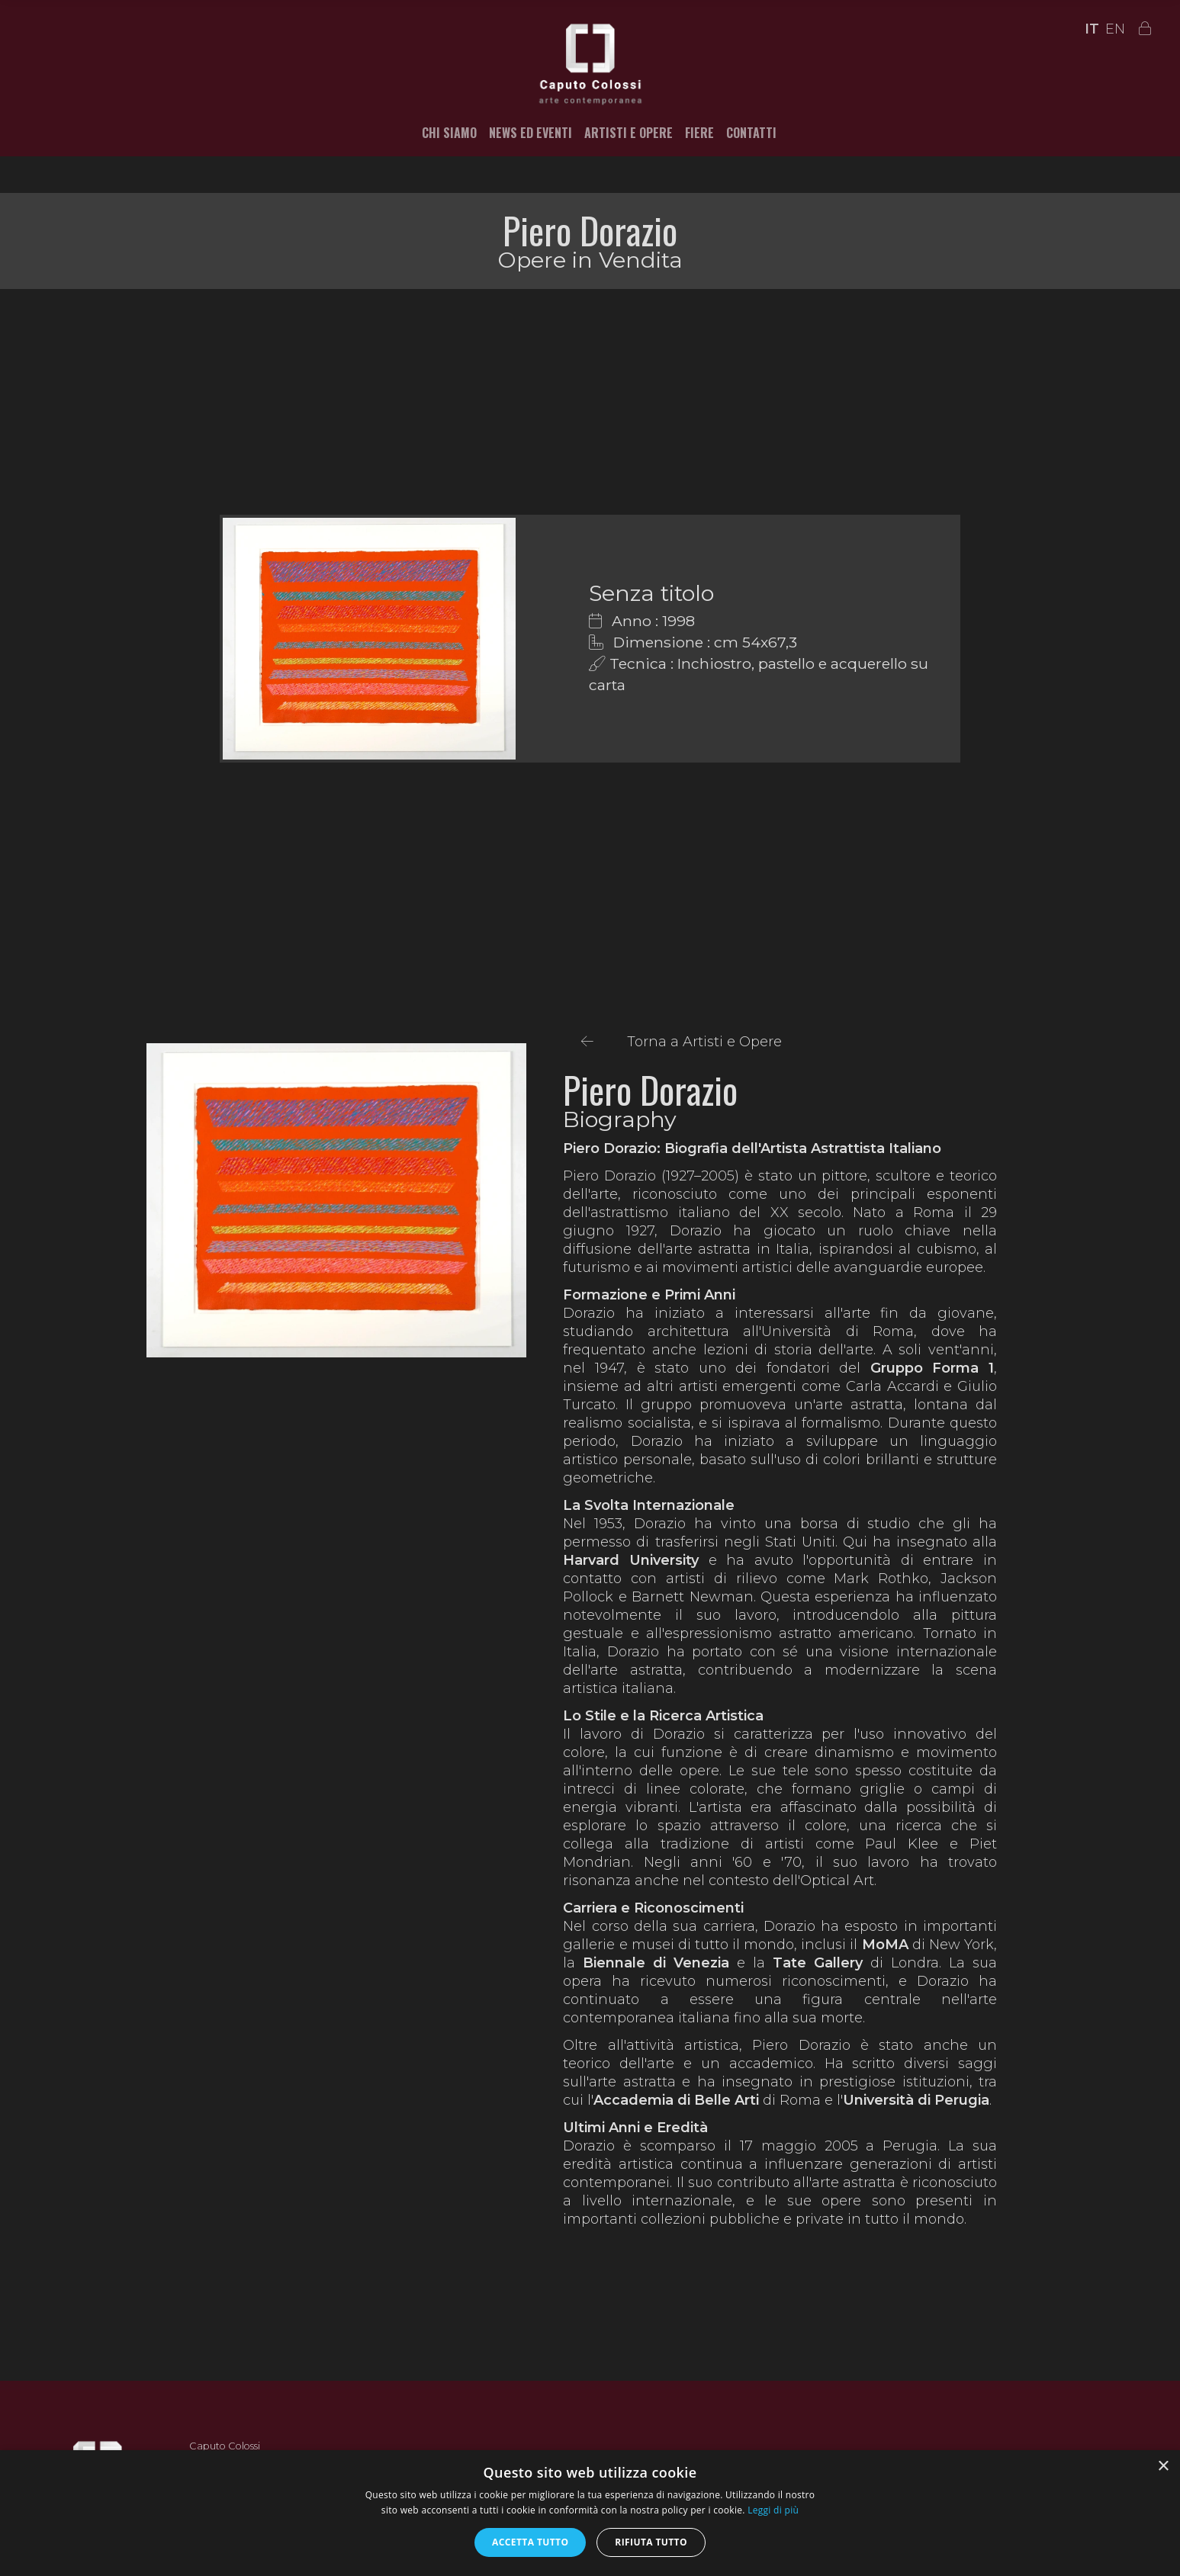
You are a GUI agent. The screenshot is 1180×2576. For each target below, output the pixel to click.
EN (1115, 29)
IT (1092, 29)
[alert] (590, 2513)
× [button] (1163, 2466)
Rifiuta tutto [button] (651, 2542)
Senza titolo (651, 593)
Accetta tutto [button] (530, 2542)
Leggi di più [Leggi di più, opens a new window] (773, 2510)
